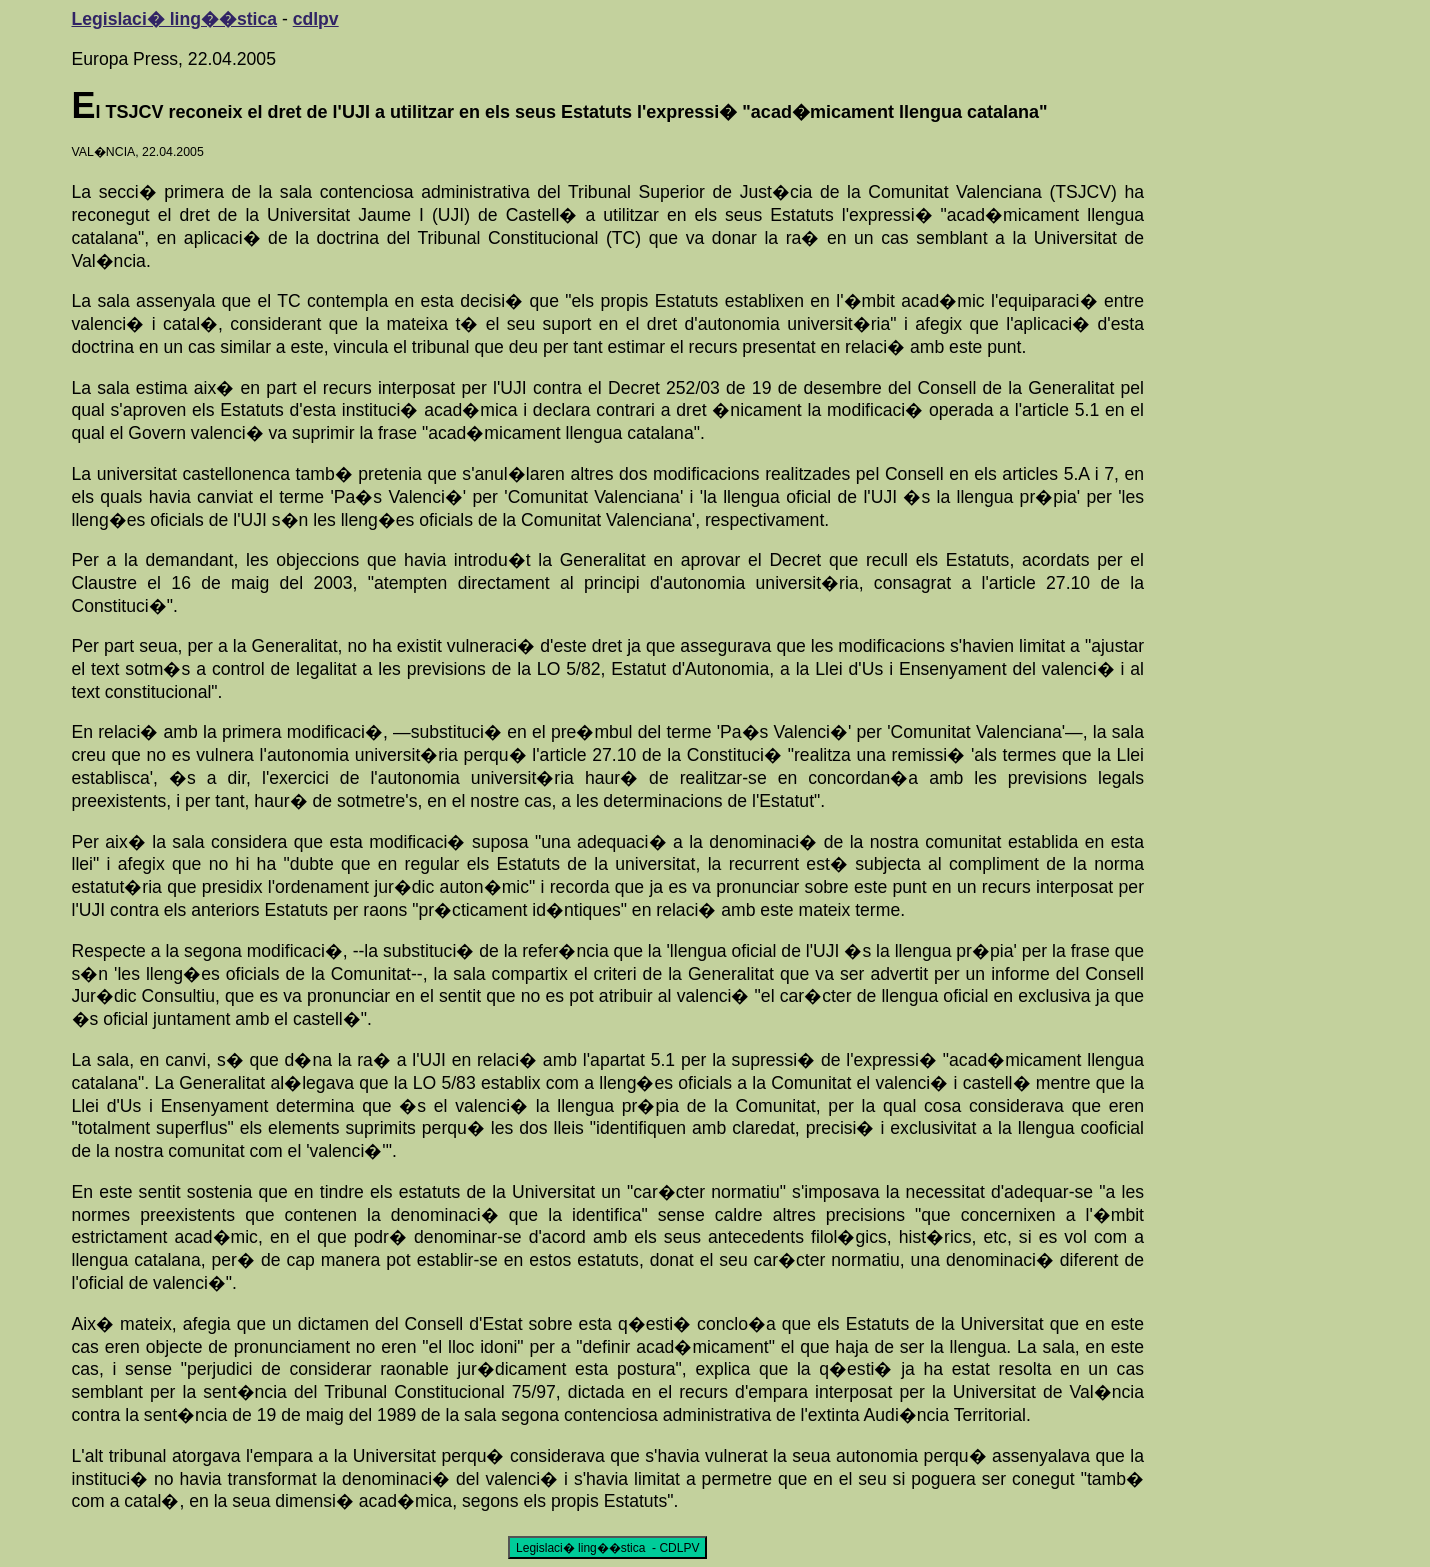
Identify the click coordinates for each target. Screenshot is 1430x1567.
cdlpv (316, 19)
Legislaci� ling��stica (175, 19)
